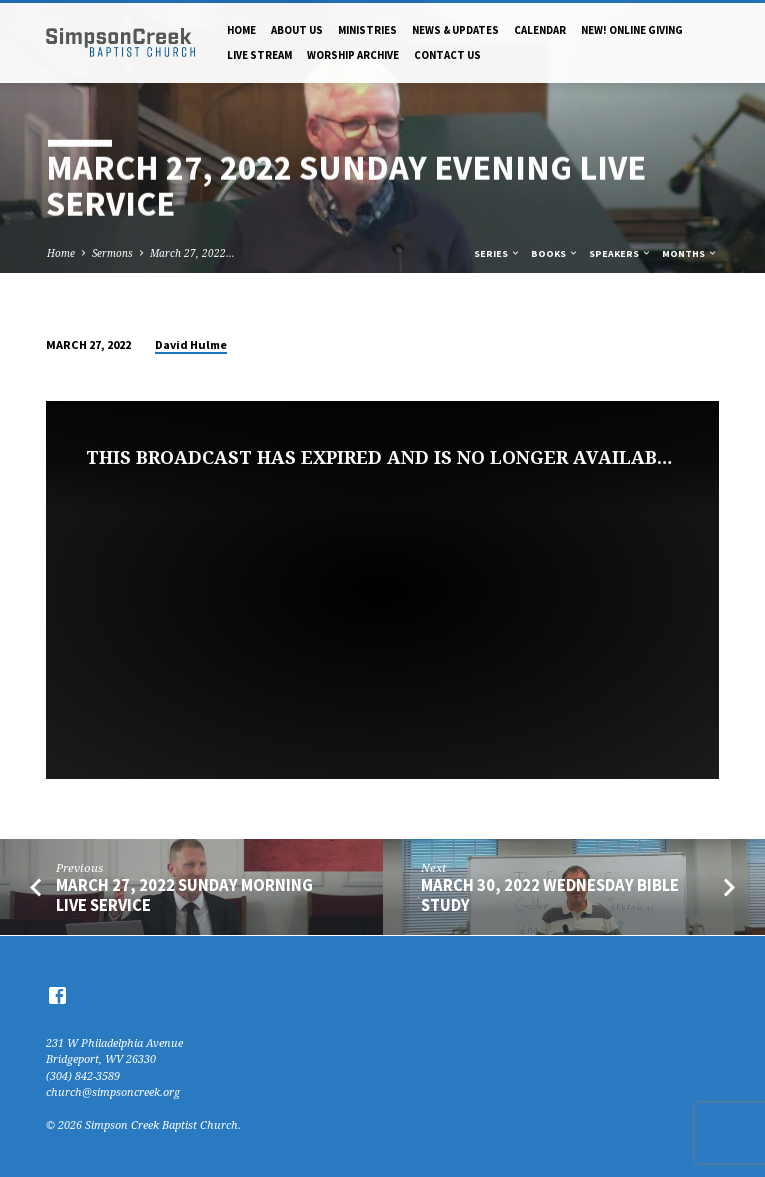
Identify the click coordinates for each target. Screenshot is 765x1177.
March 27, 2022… (192, 253)
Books (555, 253)
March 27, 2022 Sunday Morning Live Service (184, 895)
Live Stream (259, 55)
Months (690, 253)
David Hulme (191, 344)
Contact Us (447, 55)
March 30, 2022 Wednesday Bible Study (550, 895)
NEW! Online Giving (632, 30)
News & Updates (455, 30)
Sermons (112, 253)
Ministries (367, 30)
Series (497, 253)
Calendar (540, 30)
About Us (297, 30)
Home (241, 30)
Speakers (620, 253)
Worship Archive (353, 55)
